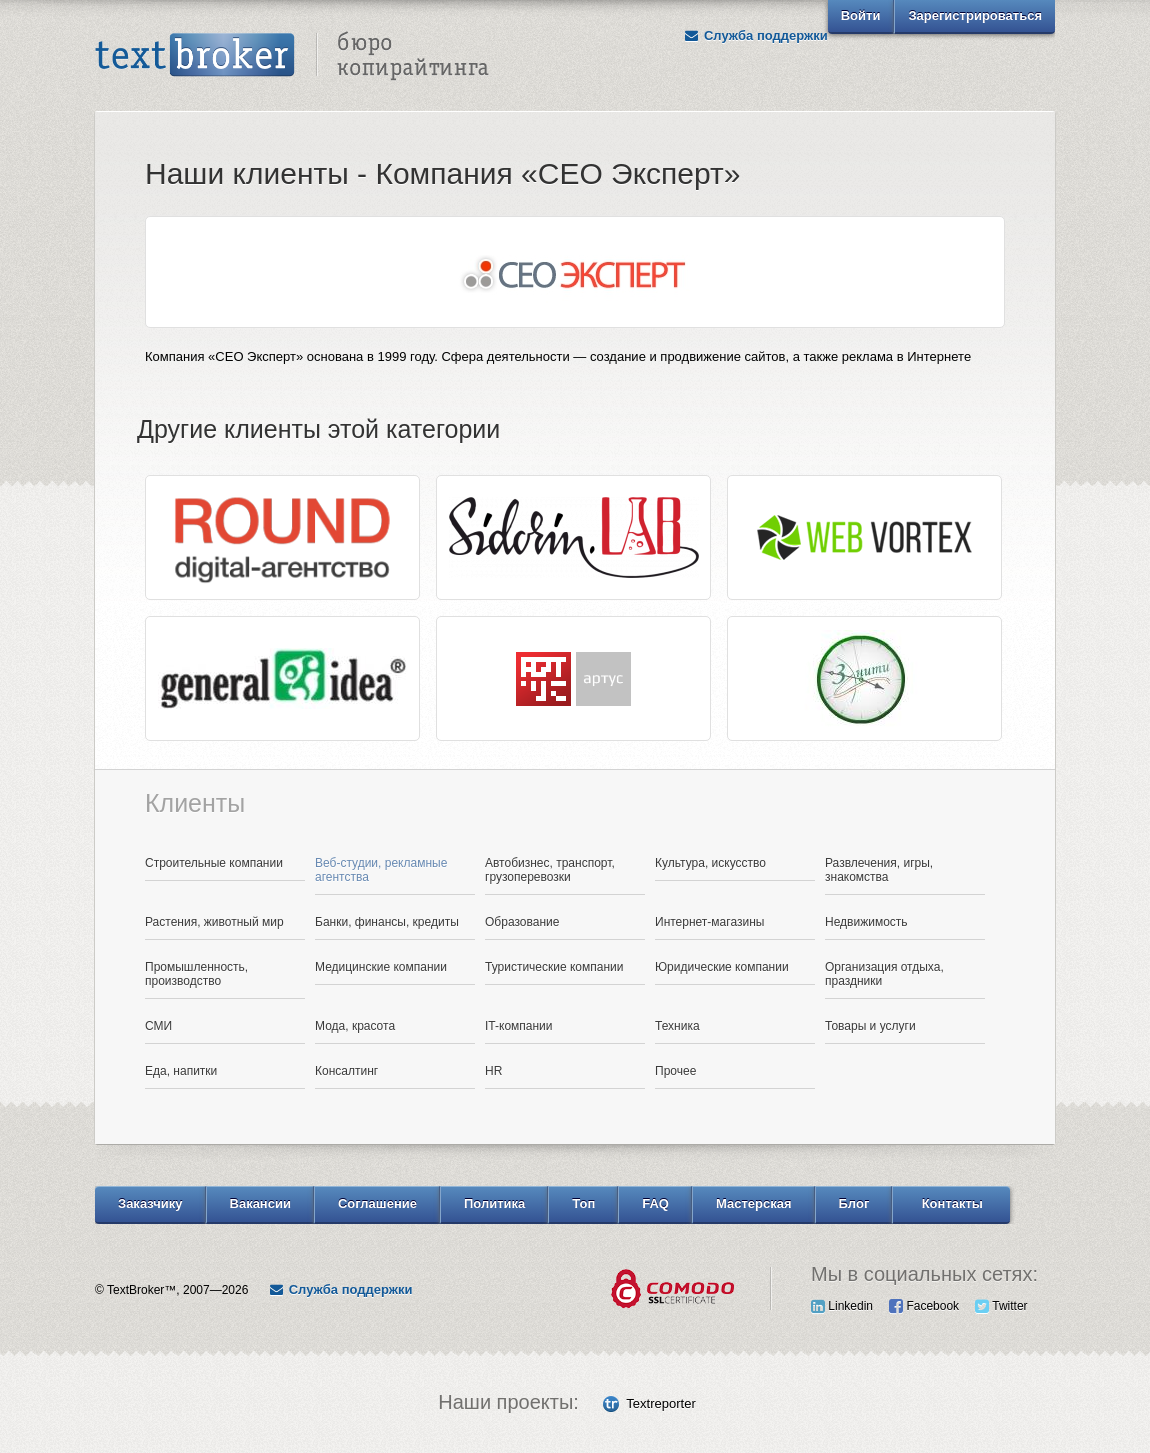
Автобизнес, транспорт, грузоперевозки (550, 870)
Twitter (1001, 1306)
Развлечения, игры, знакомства (879, 870)
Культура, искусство (710, 863)
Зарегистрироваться (975, 15)
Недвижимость (866, 922)
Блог (854, 1203)
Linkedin (842, 1306)
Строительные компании (214, 863)
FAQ (655, 1203)
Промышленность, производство (196, 974)
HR (493, 1071)
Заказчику (150, 1203)
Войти (861, 15)
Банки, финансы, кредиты (387, 922)
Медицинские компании (381, 967)
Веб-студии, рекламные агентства (381, 870)
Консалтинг (346, 1071)
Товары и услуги (870, 1026)
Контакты (952, 1203)
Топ (583, 1203)
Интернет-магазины (709, 922)
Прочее (675, 1071)
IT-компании (519, 1026)
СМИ (158, 1026)
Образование (522, 922)
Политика (494, 1203)
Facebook (924, 1306)
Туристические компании (554, 967)
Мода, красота (355, 1026)
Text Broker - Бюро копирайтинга (292, 56)
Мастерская (754, 1203)
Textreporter (660, 1403)
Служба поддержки (756, 35)
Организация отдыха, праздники (884, 974)
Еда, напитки (181, 1071)
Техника (677, 1026)
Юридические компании (722, 967)
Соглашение (377, 1203)
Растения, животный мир (214, 922)
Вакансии (260, 1203)
